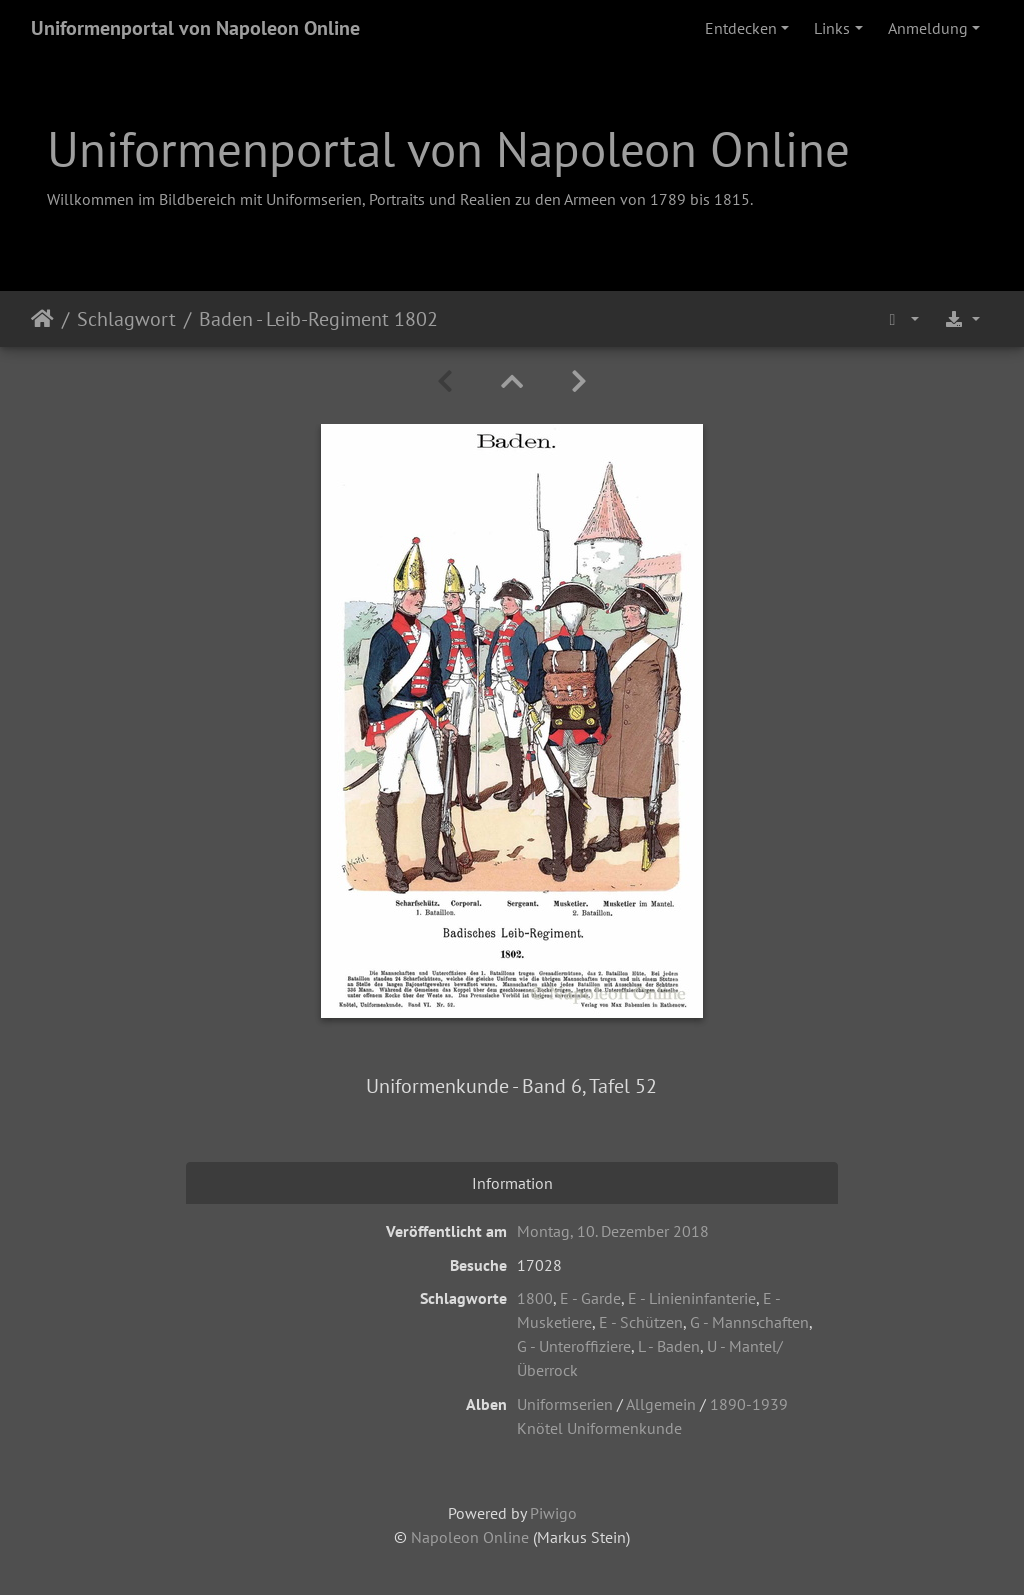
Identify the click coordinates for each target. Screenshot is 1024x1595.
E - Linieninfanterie (692, 1298)
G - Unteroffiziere (574, 1346)
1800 (535, 1298)
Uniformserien (565, 1404)
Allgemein (661, 1404)
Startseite (42, 319)
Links (832, 28)
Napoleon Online (470, 1537)
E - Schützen (641, 1322)
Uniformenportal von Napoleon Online (195, 28)
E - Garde (590, 1298)
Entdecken (741, 28)
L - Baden (669, 1346)
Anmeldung (928, 28)
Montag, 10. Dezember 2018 (613, 1231)
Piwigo (553, 1513)
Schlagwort (126, 319)
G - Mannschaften (749, 1322)
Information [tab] (512, 1183)
